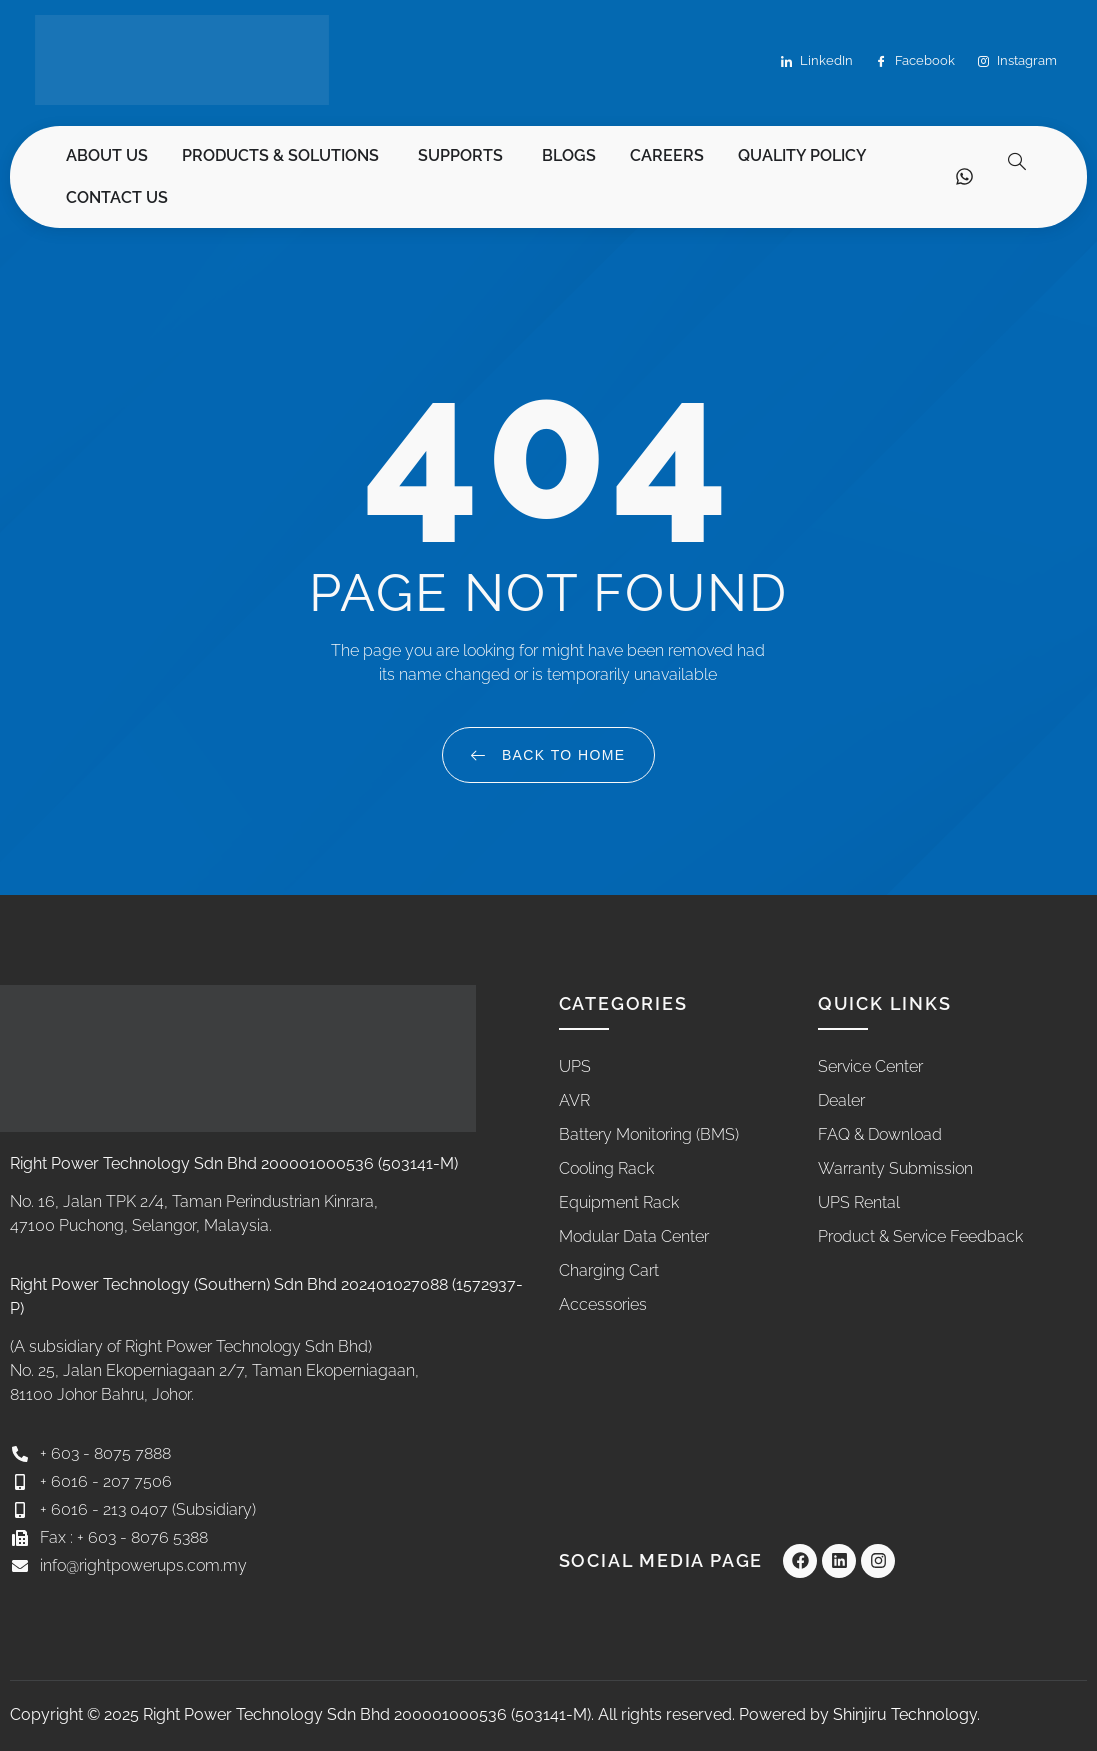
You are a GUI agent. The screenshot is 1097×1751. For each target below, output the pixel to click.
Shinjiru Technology (905, 1714)
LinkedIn (817, 61)
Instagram (1017, 61)
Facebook (915, 61)
